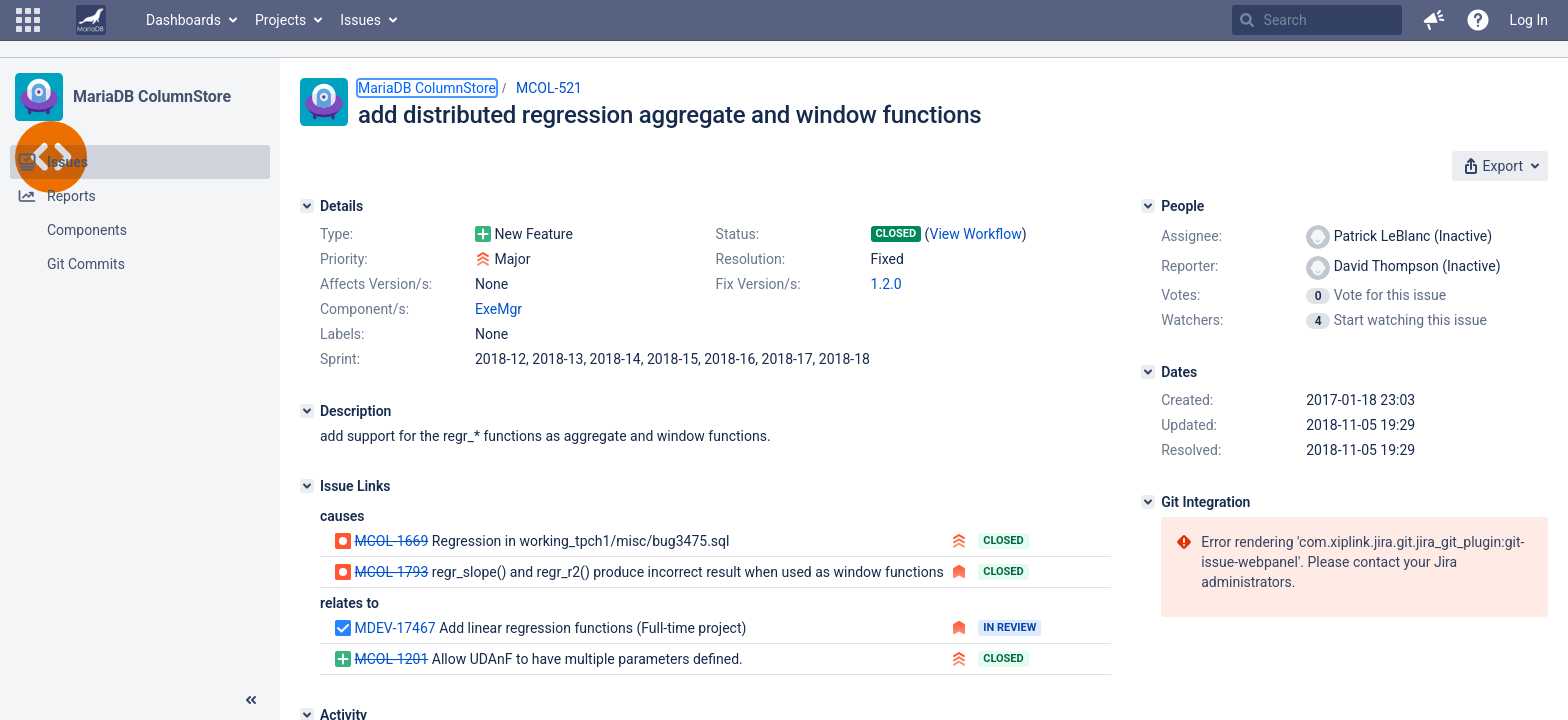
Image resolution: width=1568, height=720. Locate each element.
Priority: (344, 259)
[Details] (307, 206)
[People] (1148, 206)
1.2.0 (886, 284)
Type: (336, 234)
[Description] (307, 411)
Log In (1529, 20)
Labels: (342, 334)
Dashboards (183, 20)
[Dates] (1148, 372)
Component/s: (364, 309)
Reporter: (1189, 266)
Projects (280, 20)
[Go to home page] (91, 20)
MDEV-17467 (394, 628)
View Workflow (976, 234)
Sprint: (340, 359)
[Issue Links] (307, 486)
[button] (28, 20)
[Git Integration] (1148, 502)
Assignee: (1191, 236)
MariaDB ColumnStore (152, 96)
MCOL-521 (549, 88)
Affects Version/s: (376, 284)
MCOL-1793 (391, 572)
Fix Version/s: (758, 284)
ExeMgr (498, 309)
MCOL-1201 (391, 659)
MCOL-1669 (391, 541)
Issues (360, 20)
